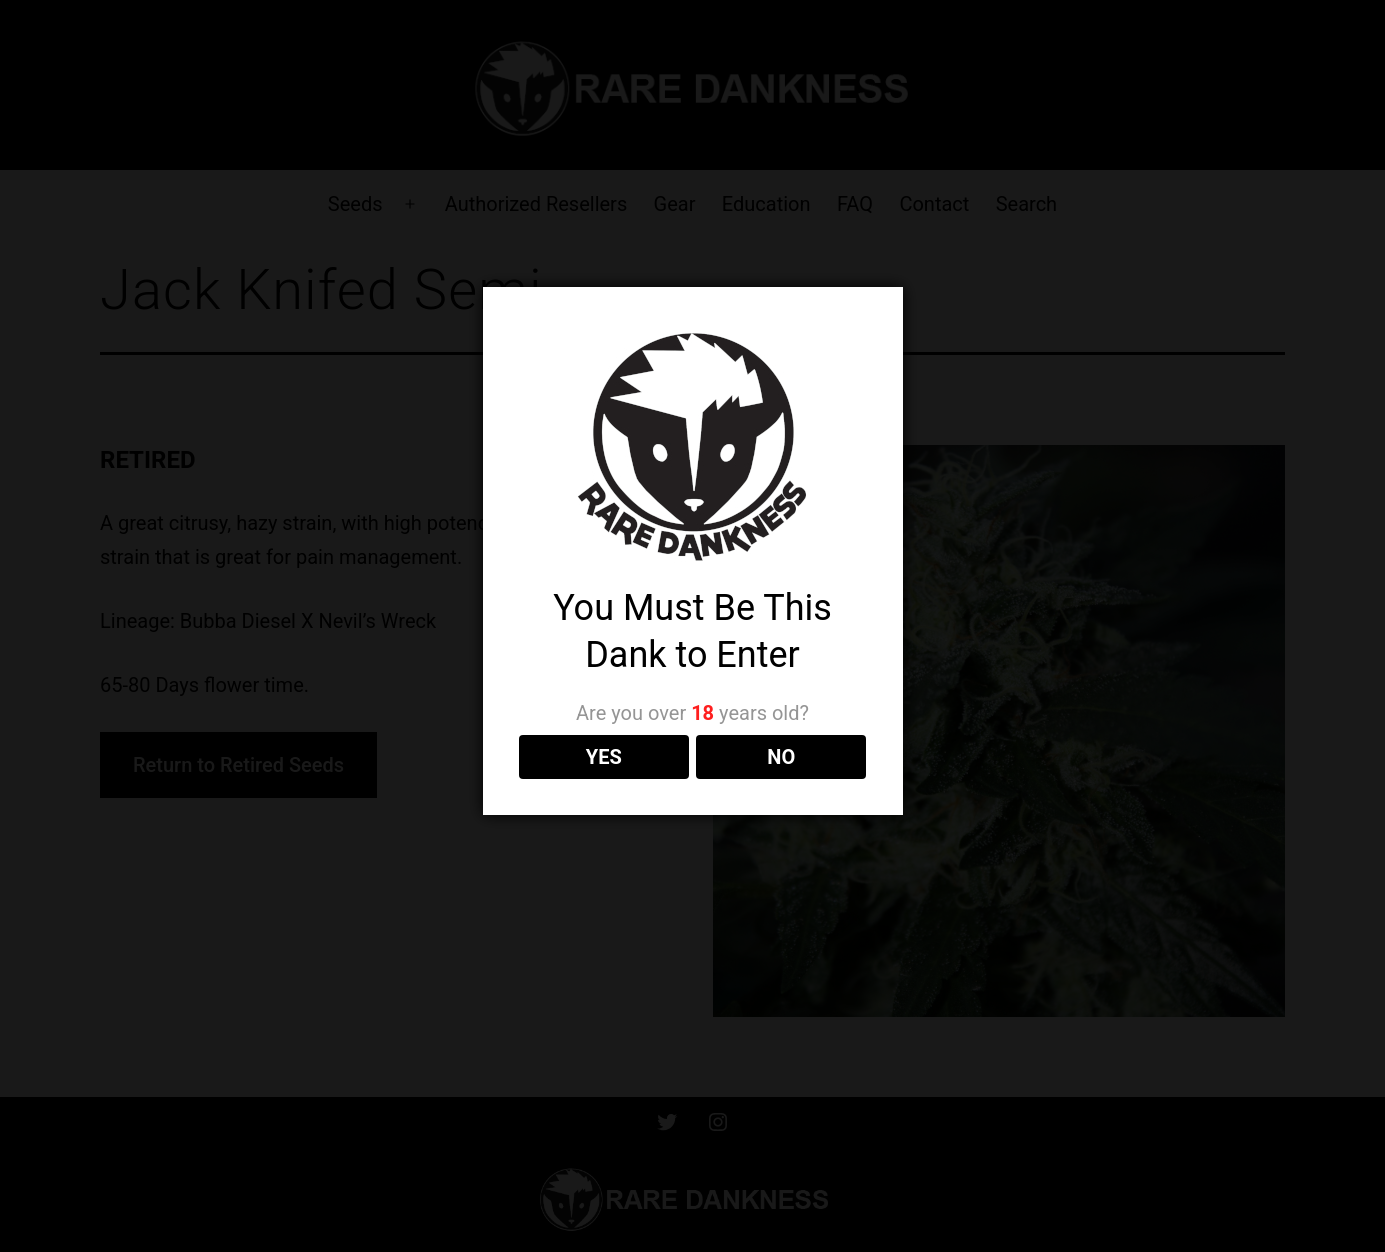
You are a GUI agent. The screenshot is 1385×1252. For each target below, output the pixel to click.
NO (781, 757)
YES (604, 757)
